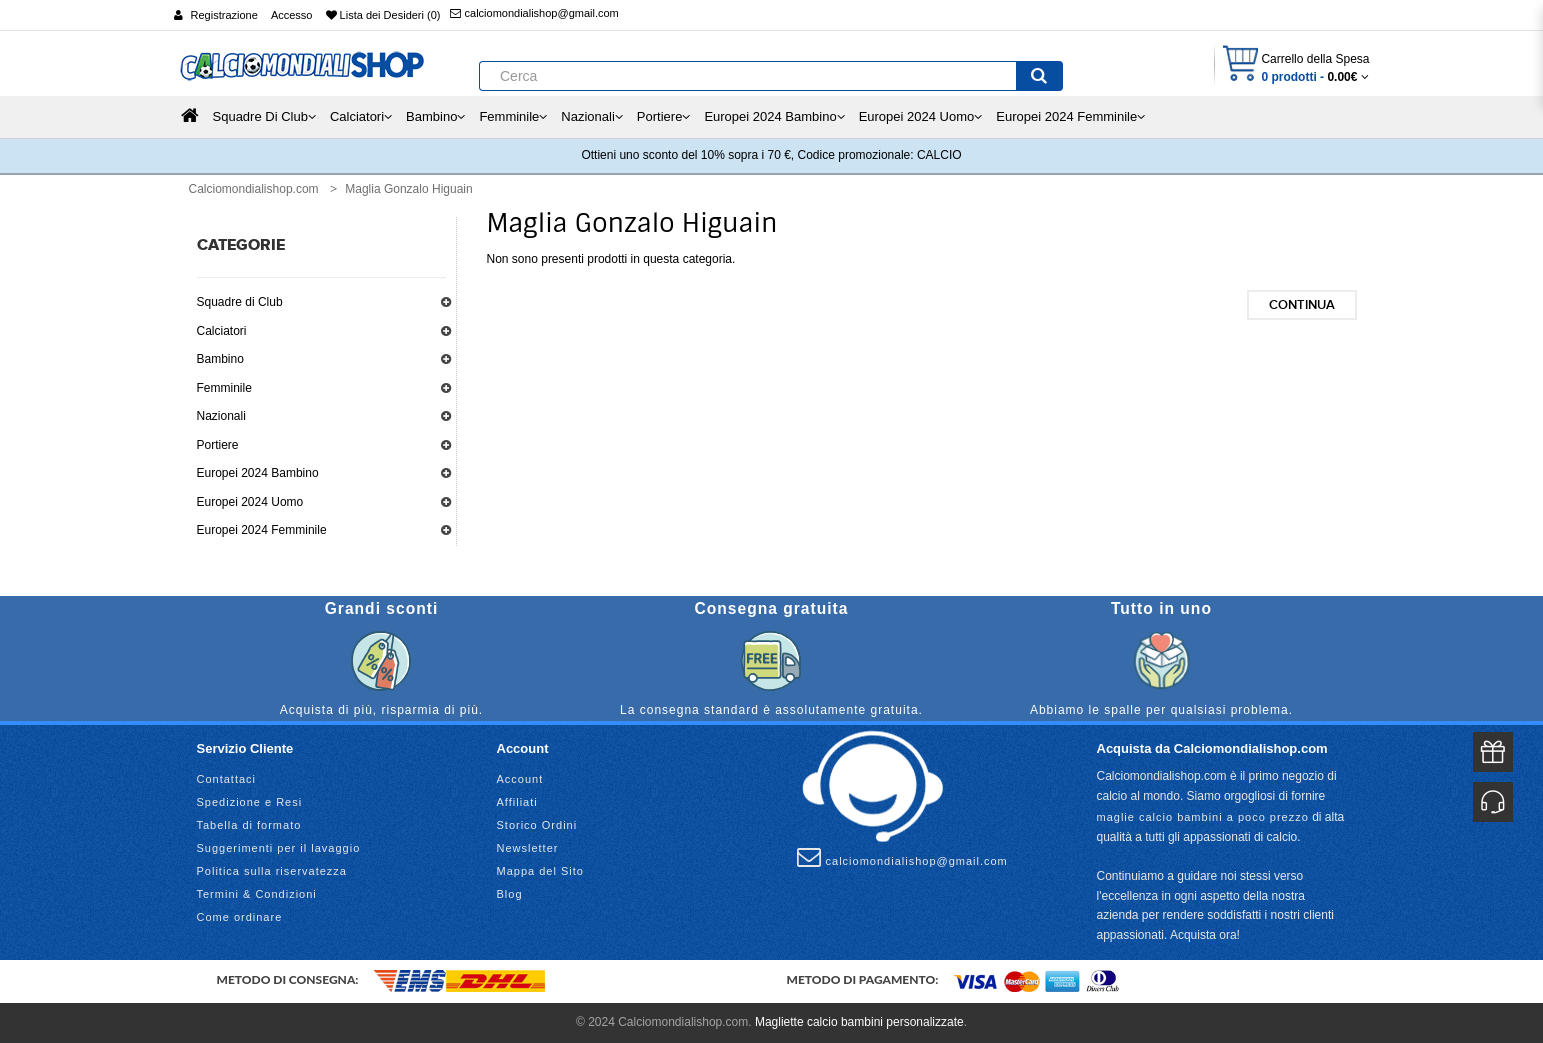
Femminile (224, 388)
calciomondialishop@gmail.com (534, 13)
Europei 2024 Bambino (258, 473)
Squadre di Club (240, 302)
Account (520, 779)
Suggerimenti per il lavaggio (279, 848)
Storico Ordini (537, 825)
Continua (1302, 305)
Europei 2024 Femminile (262, 530)
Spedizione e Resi (250, 802)
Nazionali (221, 416)
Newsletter (528, 848)
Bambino (220, 359)
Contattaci (227, 779)
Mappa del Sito (540, 871)
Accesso (292, 15)
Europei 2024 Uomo (250, 502)
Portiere (218, 445)
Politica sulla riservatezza (272, 871)
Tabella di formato (249, 825)
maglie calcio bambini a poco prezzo (1203, 817)
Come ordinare (240, 917)
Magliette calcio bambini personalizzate (859, 1022)
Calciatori (222, 331)
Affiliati (517, 802)
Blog (510, 894)
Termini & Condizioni (257, 894)
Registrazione (224, 15)
